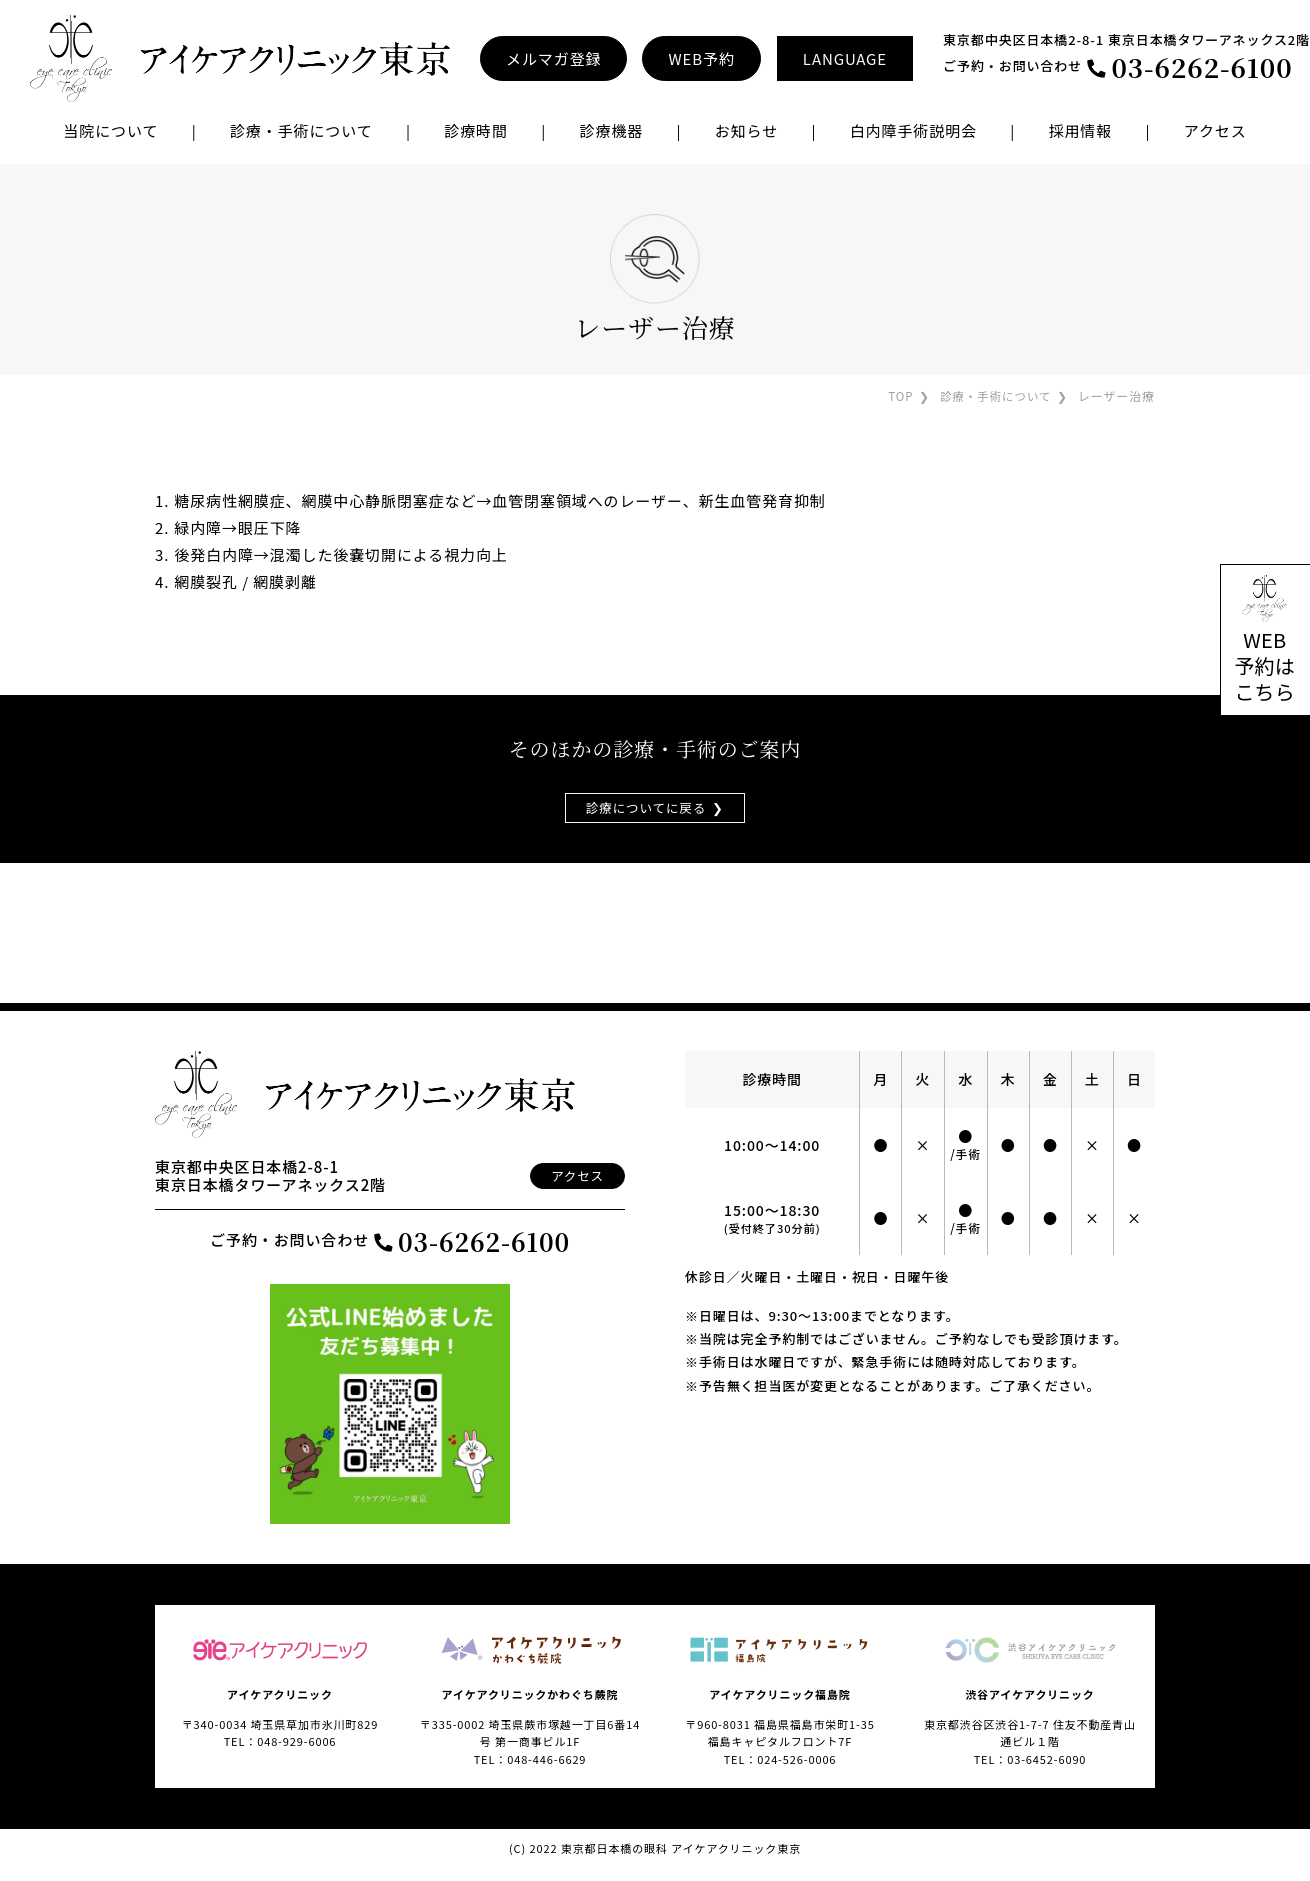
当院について (110, 130)
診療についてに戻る (645, 807)
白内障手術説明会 (913, 130)
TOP (896, 395)
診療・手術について (994, 395)
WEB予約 (701, 58)
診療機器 (611, 130)
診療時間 (476, 130)
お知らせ (746, 130)
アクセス (1215, 130)
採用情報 (1081, 130)
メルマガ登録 (553, 58)
